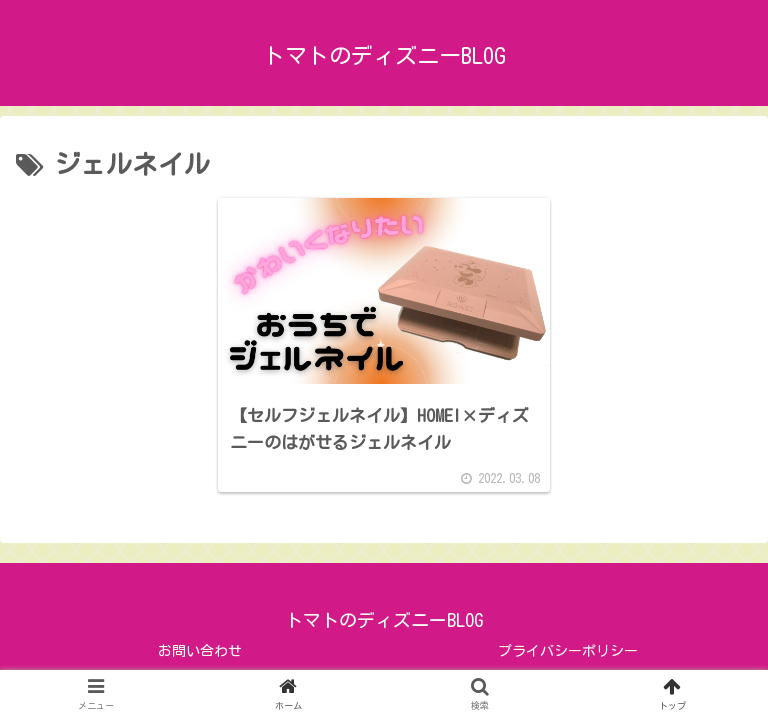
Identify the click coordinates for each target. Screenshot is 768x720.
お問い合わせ (200, 651)
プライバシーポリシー (568, 651)
